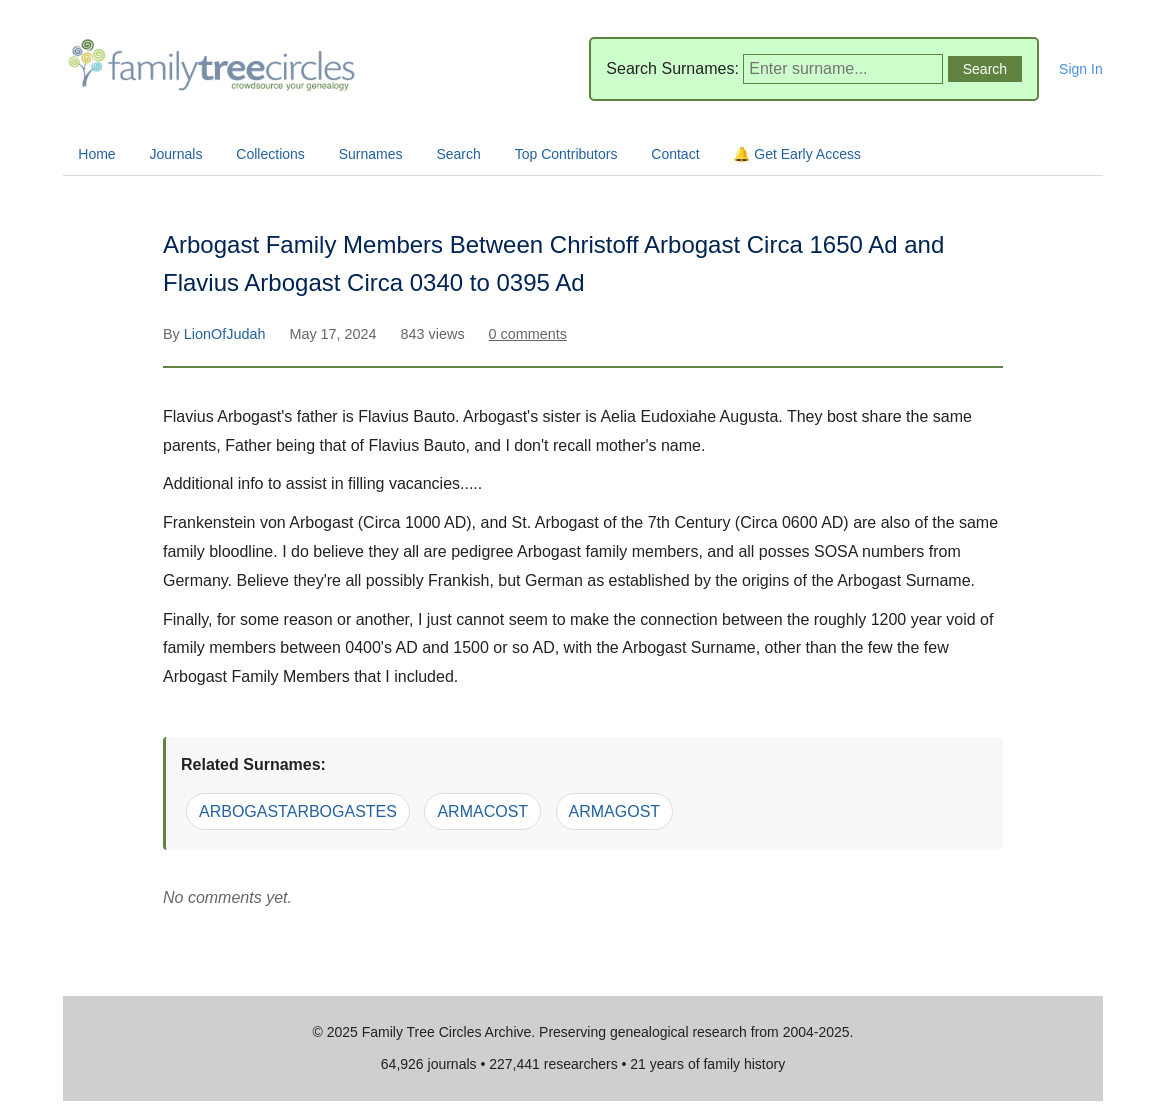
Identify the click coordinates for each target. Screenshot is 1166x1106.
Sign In (1081, 69)
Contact (675, 154)
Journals (176, 154)
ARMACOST (482, 811)
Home (96, 154)
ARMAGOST (615, 811)
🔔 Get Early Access (796, 154)
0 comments (528, 334)
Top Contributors (566, 154)
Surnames (371, 154)
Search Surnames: (672, 68)
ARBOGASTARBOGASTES (298, 811)
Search (458, 154)
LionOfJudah (227, 334)
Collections (270, 154)
